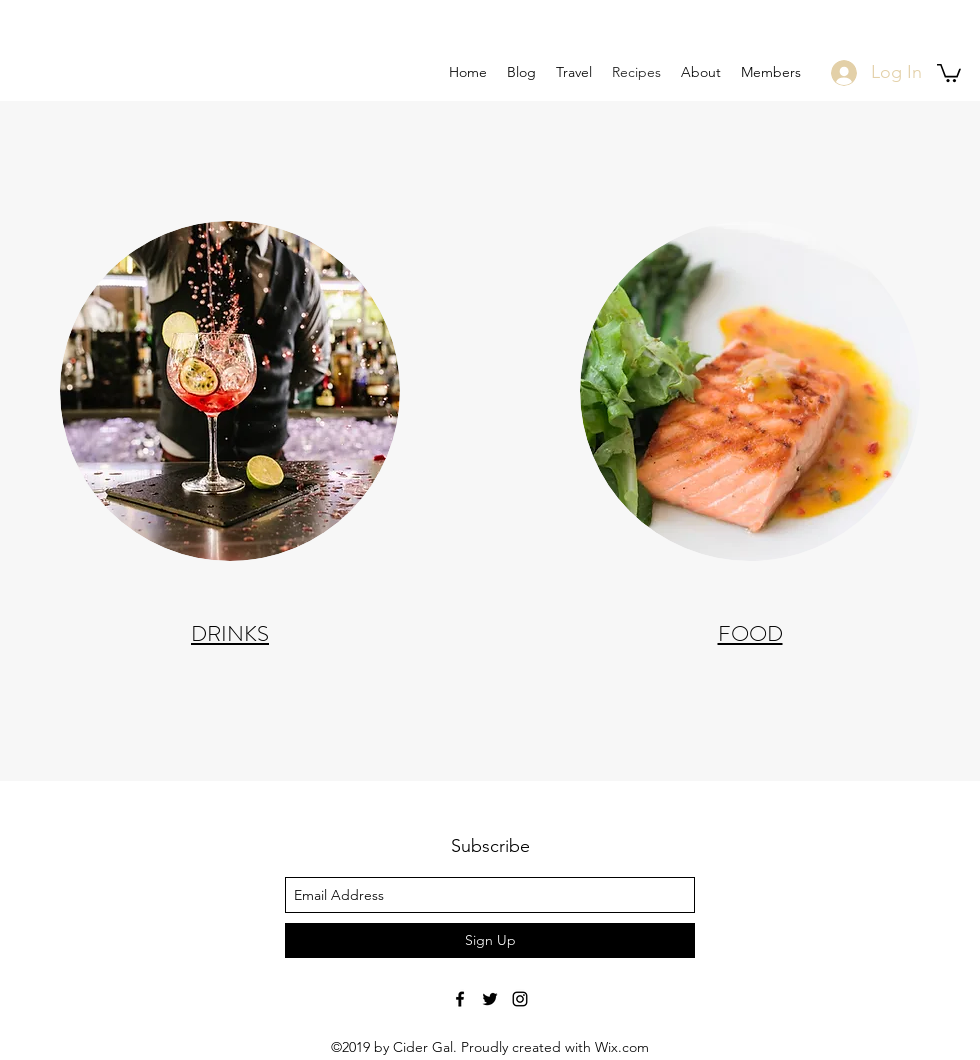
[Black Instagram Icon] (520, 999)
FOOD (750, 633)
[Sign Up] (490, 940)
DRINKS (230, 633)
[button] (949, 72)
